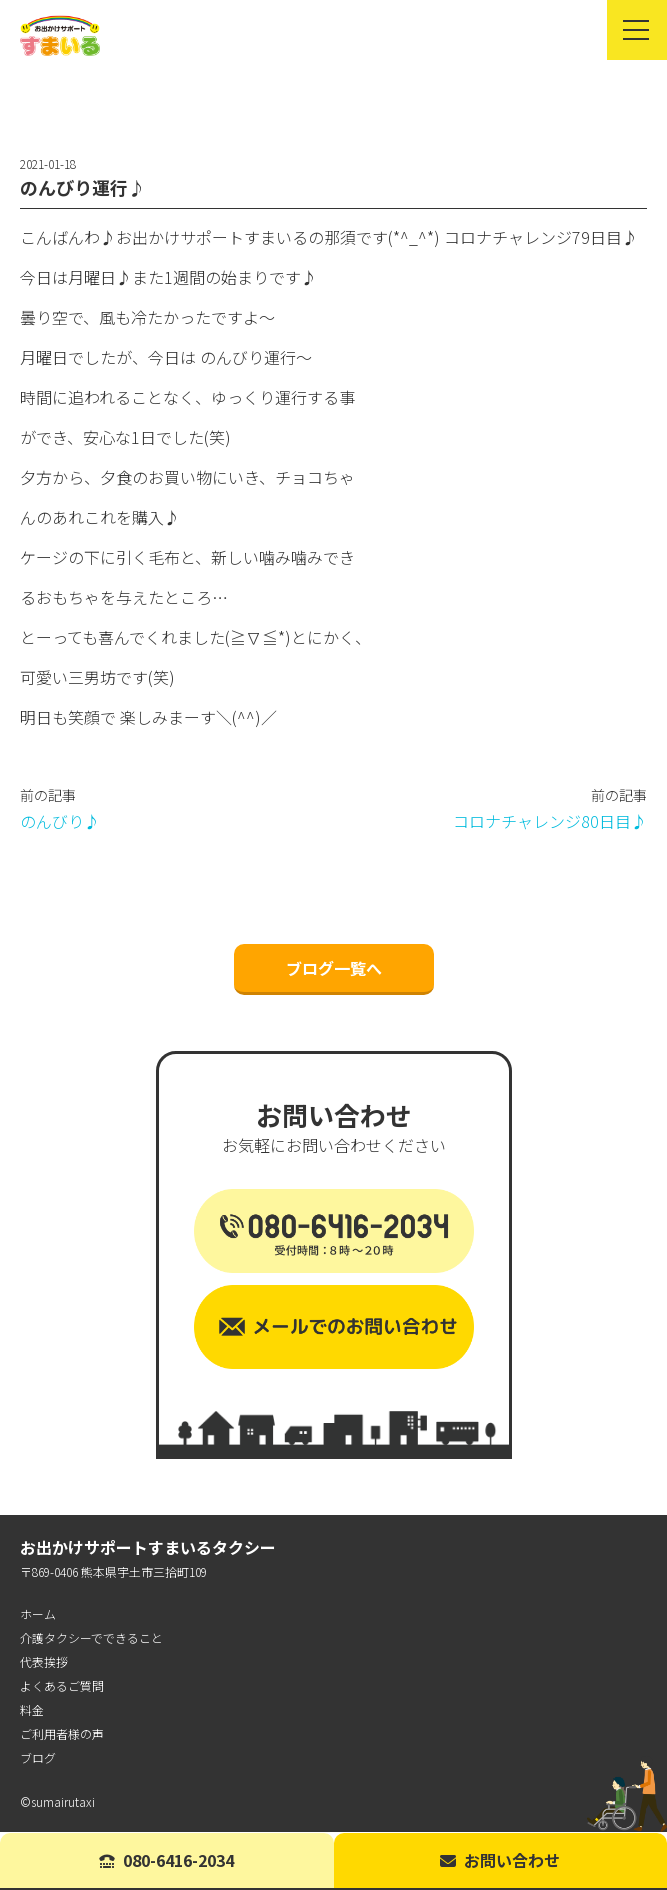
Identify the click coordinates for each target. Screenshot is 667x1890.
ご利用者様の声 (62, 1734)
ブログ (38, 1758)
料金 (32, 1710)
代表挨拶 (44, 1662)
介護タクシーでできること (91, 1638)
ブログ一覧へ (334, 969)
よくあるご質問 (62, 1686)
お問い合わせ (500, 1860)
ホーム (38, 1614)
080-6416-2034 (166, 1860)
